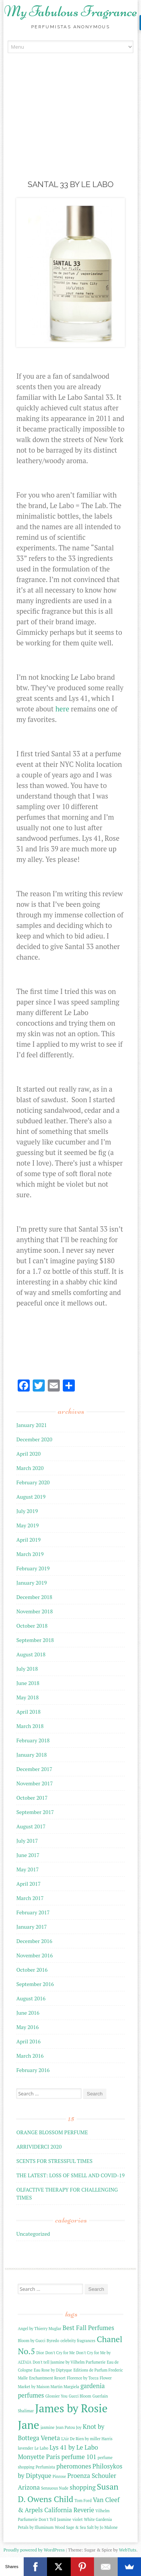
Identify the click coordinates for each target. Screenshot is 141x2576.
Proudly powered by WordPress (34, 2550)
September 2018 (35, 1640)
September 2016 (35, 1984)
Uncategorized (33, 2233)
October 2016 (31, 1969)
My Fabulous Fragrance (70, 11)
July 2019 (27, 1511)
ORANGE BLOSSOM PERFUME (52, 2132)
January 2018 (31, 1754)
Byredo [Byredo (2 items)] (53, 2340)
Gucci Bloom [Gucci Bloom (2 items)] (80, 2396)
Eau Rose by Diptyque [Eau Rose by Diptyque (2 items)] (53, 2370)
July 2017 (27, 1840)
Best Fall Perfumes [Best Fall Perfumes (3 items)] (88, 2328)
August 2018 (30, 1654)
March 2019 (30, 1554)
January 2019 (31, 1582)
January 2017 (31, 1926)
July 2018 (27, 1668)
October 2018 (31, 1625)
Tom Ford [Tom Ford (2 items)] (82, 2500)
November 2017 (34, 1783)
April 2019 (28, 1539)
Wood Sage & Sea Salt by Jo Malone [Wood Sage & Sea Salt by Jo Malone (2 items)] (86, 2527)
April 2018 (28, 1711)
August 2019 (30, 1496)
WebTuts (127, 2550)
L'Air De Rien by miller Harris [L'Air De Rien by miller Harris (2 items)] (86, 2438)
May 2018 (27, 1697)
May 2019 (27, 1525)
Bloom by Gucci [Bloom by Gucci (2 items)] (31, 2340)
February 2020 (33, 1482)
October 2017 (31, 1797)
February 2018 (33, 1740)
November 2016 (34, 1955)
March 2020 (30, 1468)
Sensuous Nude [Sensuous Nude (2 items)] (54, 2488)
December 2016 (34, 1941)
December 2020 (34, 1439)
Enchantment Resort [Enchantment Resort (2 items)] (47, 2378)
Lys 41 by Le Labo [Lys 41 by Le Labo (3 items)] (74, 2447)
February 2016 (33, 2070)
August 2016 (30, 1998)
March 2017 (30, 1898)
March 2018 (30, 1726)
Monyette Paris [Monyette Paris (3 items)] (39, 2457)
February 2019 (33, 1568)
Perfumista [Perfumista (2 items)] (45, 2467)
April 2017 (28, 1883)
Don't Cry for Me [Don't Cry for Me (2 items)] (60, 2352)
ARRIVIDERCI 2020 (39, 2146)
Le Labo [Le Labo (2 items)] (42, 2448)
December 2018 (34, 1597)
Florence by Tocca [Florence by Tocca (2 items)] (83, 2378)
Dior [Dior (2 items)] (40, 2352)
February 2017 (33, 1912)
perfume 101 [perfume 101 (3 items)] (78, 2457)
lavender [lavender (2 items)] (25, 2448)
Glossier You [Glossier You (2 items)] (56, 2396)
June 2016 (27, 2012)
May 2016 (27, 2027)
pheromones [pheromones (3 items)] (73, 2466)
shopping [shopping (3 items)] (83, 2487)
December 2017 (34, 1769)
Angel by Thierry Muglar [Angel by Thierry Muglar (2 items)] (39, 2328)
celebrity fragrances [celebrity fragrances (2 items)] (78, 2340)
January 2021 (31, 1425)
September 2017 (35, 1812)
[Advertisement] (71, 127)
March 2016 (30, 2055)
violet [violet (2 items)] (78, 2519)
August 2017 (30, 1826)
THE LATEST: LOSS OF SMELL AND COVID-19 (70, 2175)
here (62, 708)
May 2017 (27, 1869)
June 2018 (27, 1683)
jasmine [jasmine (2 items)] (48, 2427)
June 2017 (27, 1855)
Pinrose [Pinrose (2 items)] (59, 2476)
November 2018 (34, 1611)
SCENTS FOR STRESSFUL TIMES (54, 2160)
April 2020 (28, 1453)
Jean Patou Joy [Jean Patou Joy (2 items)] (68, 2427)
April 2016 (28, 2041)
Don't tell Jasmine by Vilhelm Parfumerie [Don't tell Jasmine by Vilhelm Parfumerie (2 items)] (69, 2362)
